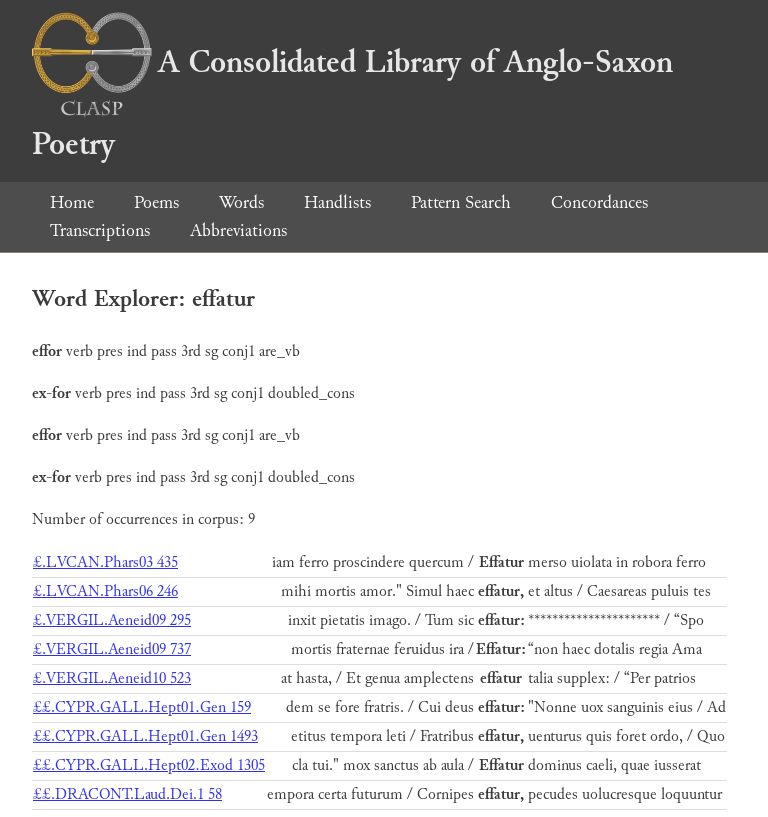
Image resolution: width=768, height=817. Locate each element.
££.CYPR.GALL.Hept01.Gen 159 (142, 707)
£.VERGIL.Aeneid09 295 (112, 620)
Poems (156, 202)
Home (72, 202)
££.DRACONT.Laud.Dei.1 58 (127, 794)
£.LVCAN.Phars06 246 (105, 591)
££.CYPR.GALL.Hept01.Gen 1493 (145, 736)
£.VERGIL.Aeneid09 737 (112, 649)
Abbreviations (238, 230)
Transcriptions (100, 230)
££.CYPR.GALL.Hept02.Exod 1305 (149, 765)
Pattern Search (461, 202)
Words (241, 202)
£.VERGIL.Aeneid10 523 (112, 678)
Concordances (599, 202)
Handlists (337, 202)
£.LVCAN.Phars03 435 (105, 562)
